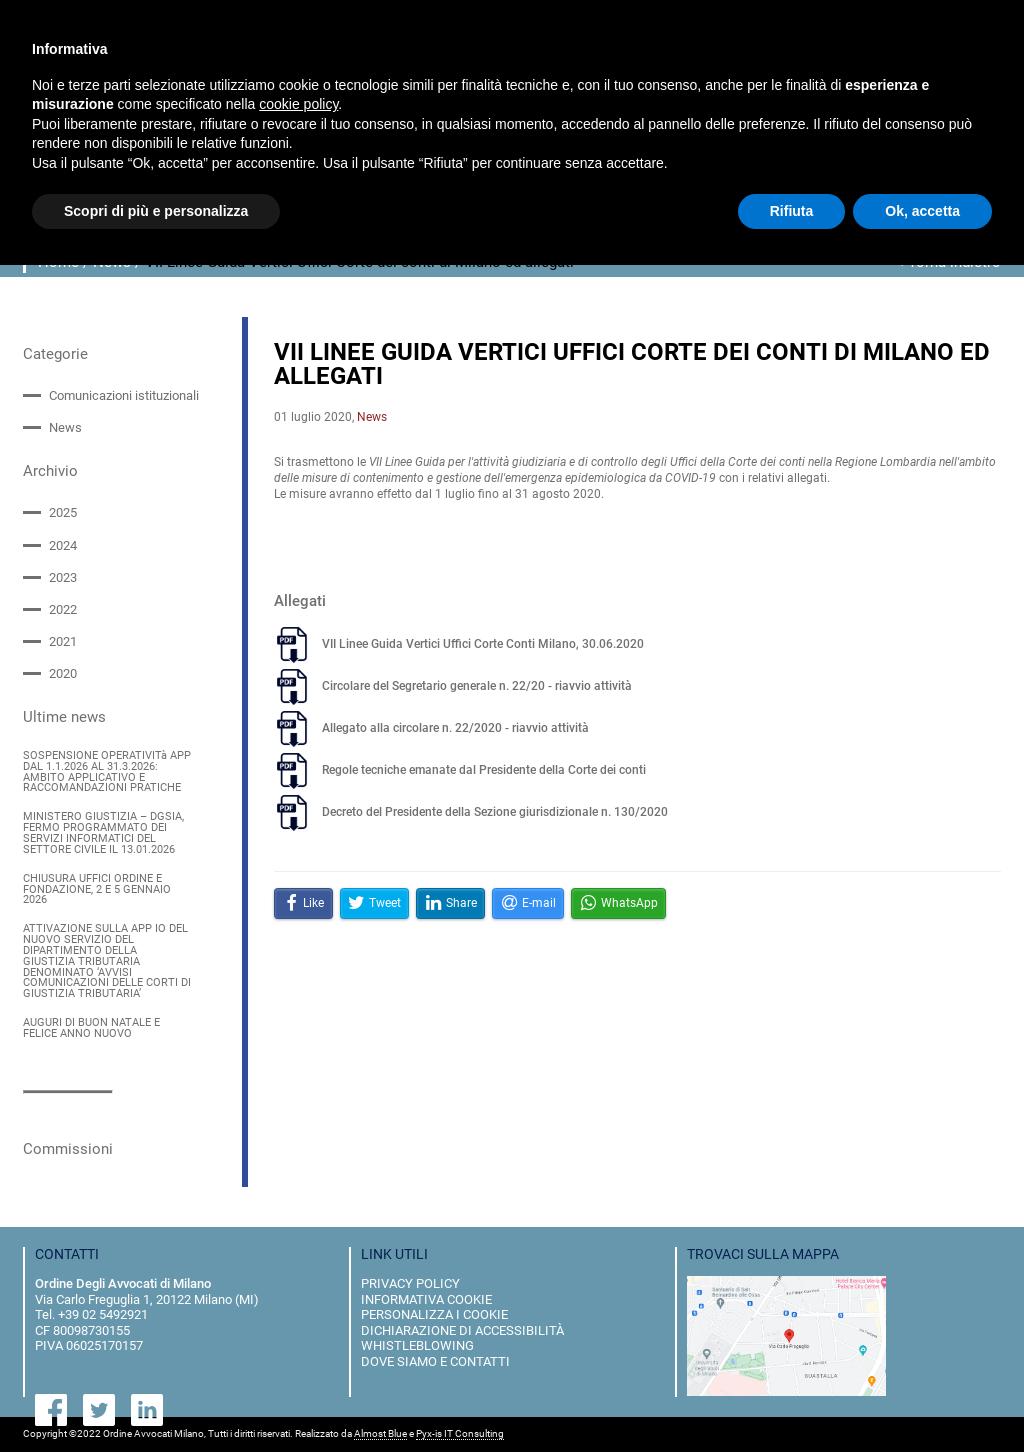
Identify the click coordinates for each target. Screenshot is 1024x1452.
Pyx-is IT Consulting (460, 1434)
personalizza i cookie (434, 1314)
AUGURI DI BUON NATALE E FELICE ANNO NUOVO (91, 1029)
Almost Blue (380, 1434)
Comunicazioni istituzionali (124, 395)
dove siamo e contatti (435, 1361)
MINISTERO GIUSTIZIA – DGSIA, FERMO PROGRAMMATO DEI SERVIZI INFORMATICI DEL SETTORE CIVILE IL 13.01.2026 (103, 833)
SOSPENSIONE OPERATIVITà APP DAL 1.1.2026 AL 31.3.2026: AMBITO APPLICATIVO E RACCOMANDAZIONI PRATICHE (107, 772)
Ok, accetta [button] (922, 211)
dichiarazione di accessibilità (462, 1330)
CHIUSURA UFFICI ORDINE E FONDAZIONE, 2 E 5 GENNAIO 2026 (97, 890)
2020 (63, 673)
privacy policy (410, 1283)
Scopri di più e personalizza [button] (156, 211)
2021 (63, 641)
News (65, 427)
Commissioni (68, 1149)
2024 (63, 545)
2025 (63, 512)
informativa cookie (426, 1299)
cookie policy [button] (298, 104)
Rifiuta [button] (792, 211)
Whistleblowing (417, 1345)
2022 (63, 609)
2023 (63, 577)
